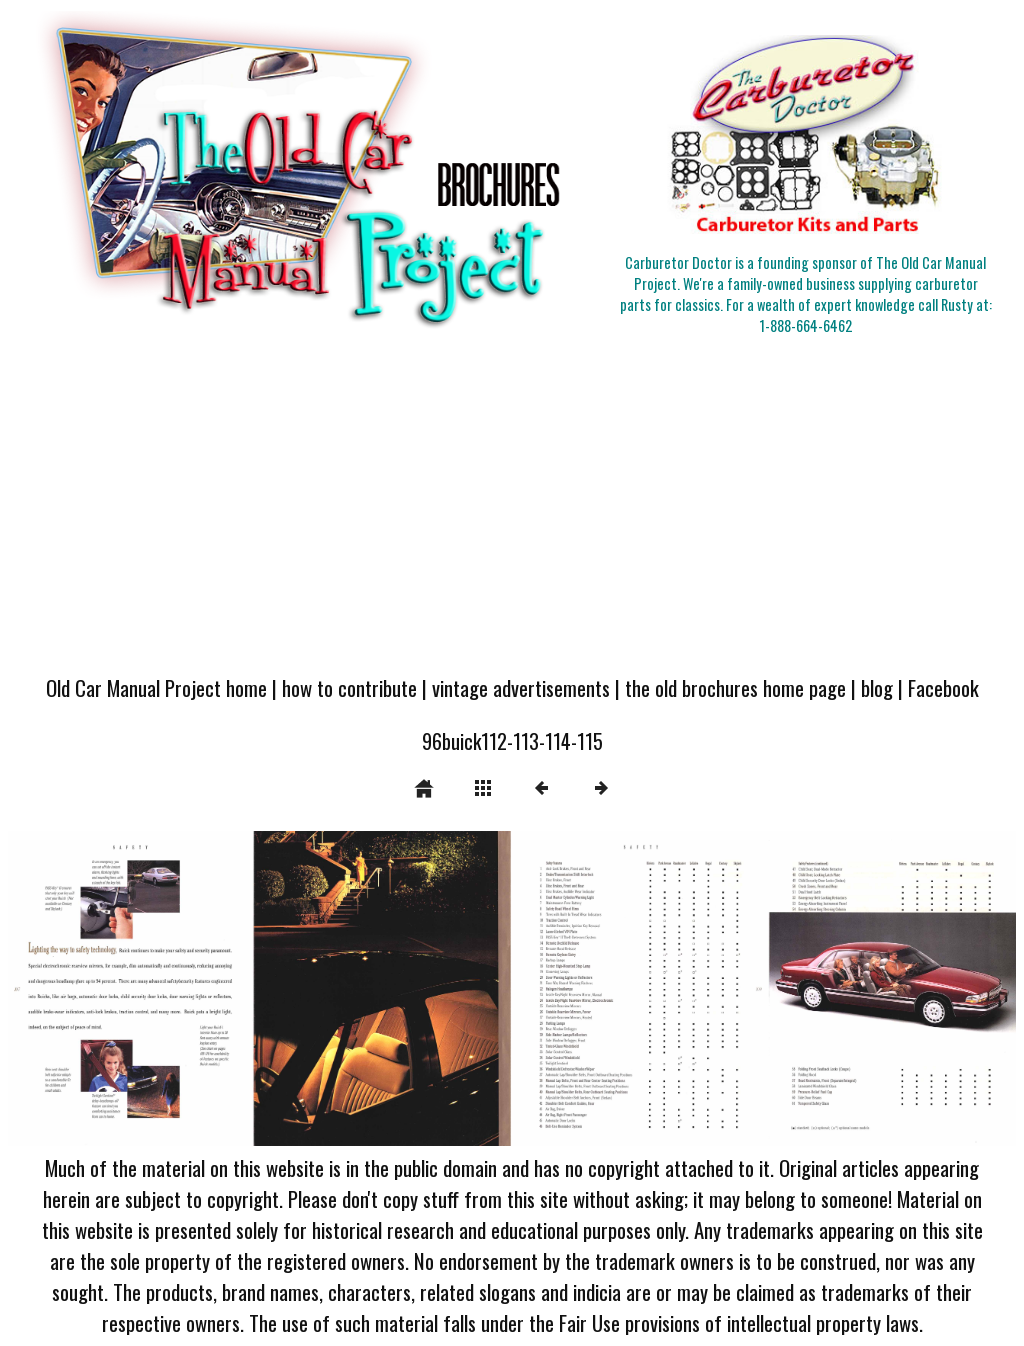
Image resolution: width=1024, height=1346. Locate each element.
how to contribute (349, 687)
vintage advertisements (521, 687)
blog (877, 687)
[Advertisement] (512, 511)
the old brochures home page (735, 687)
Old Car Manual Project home (156, 687)
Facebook (943, 687)
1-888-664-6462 (806, 325)
